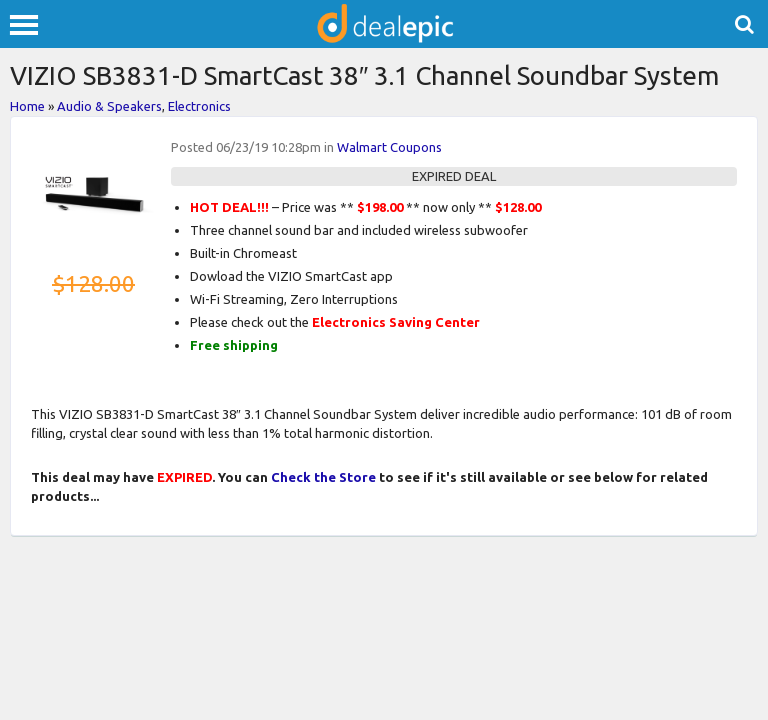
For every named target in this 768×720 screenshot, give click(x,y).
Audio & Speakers (109, 106)
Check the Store (323, 477)
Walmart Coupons (389, 147)
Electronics (199, 106)
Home (27, 106)
